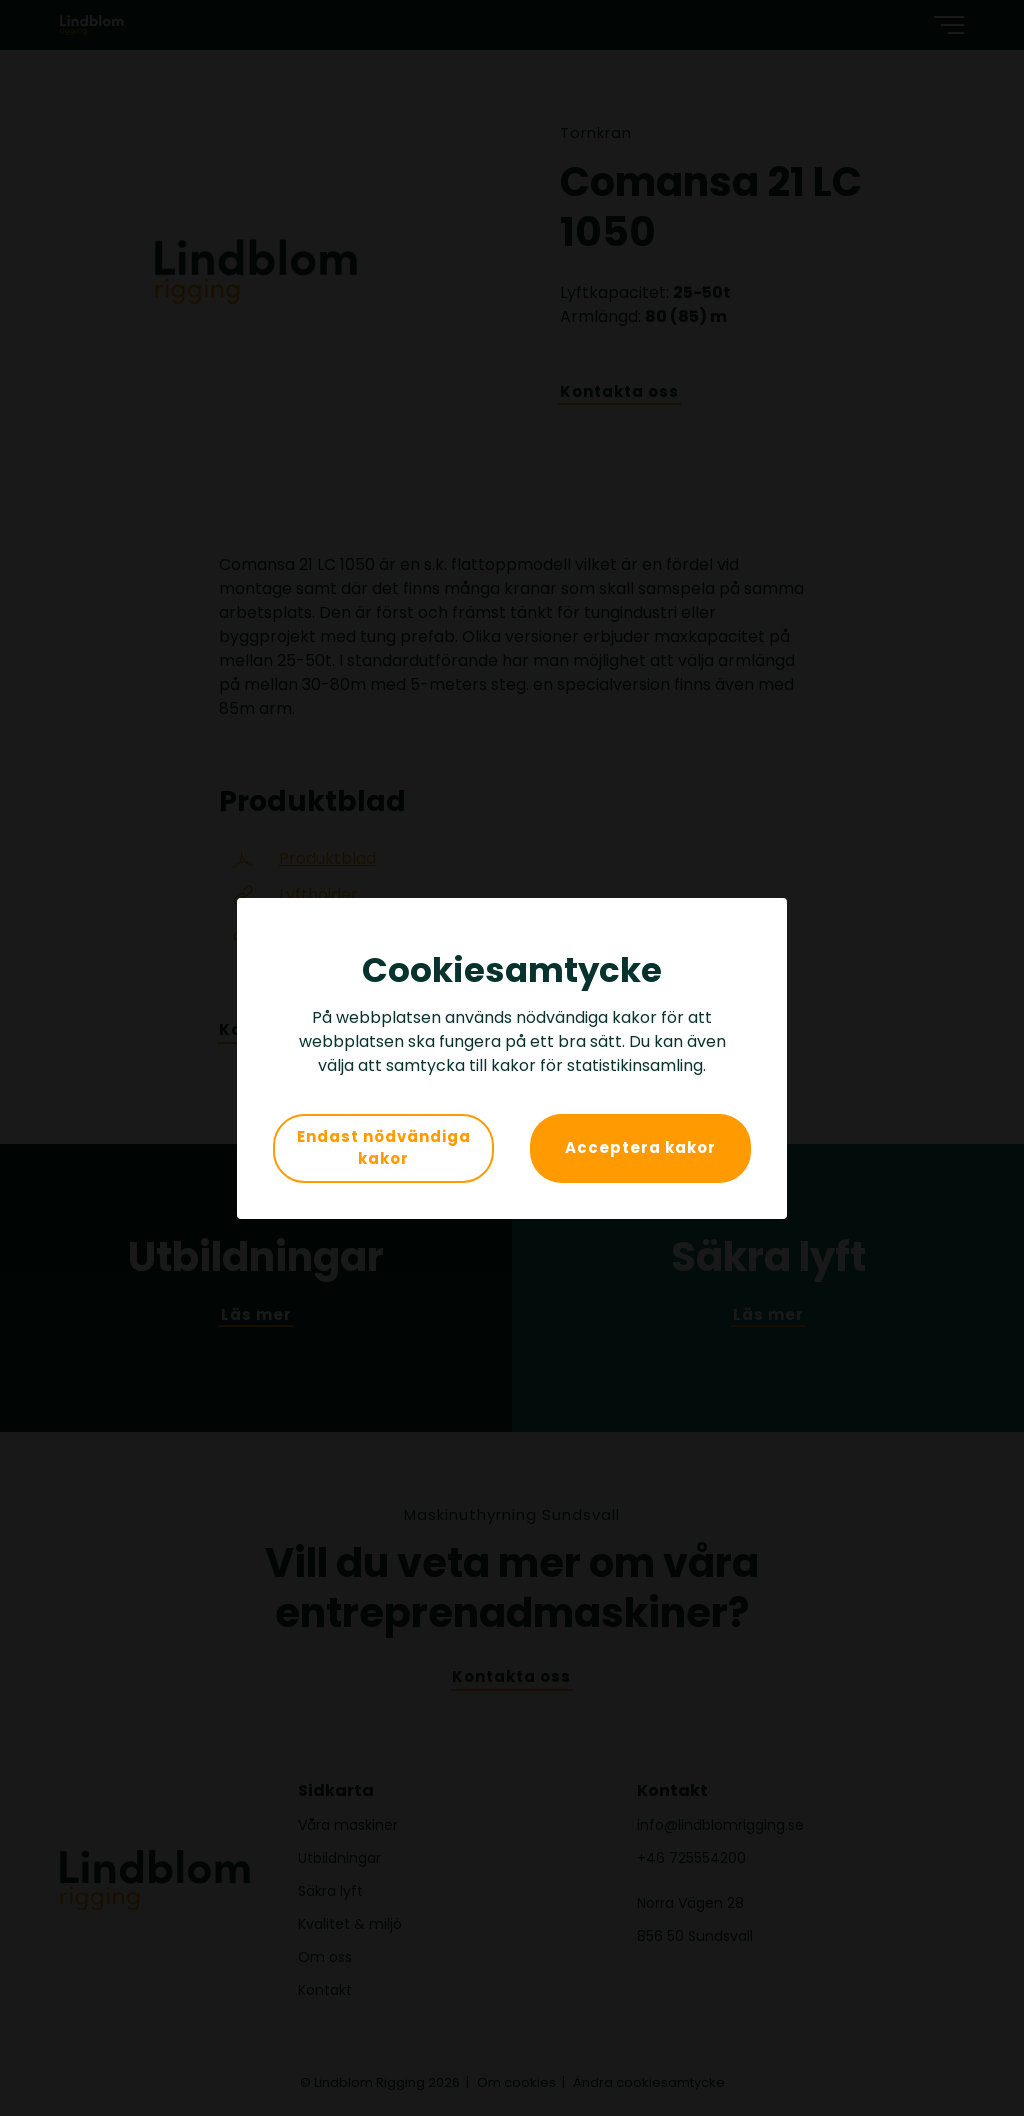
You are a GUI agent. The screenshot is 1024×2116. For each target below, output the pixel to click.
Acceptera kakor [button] (640, 1147)
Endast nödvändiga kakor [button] (384, 1148)
